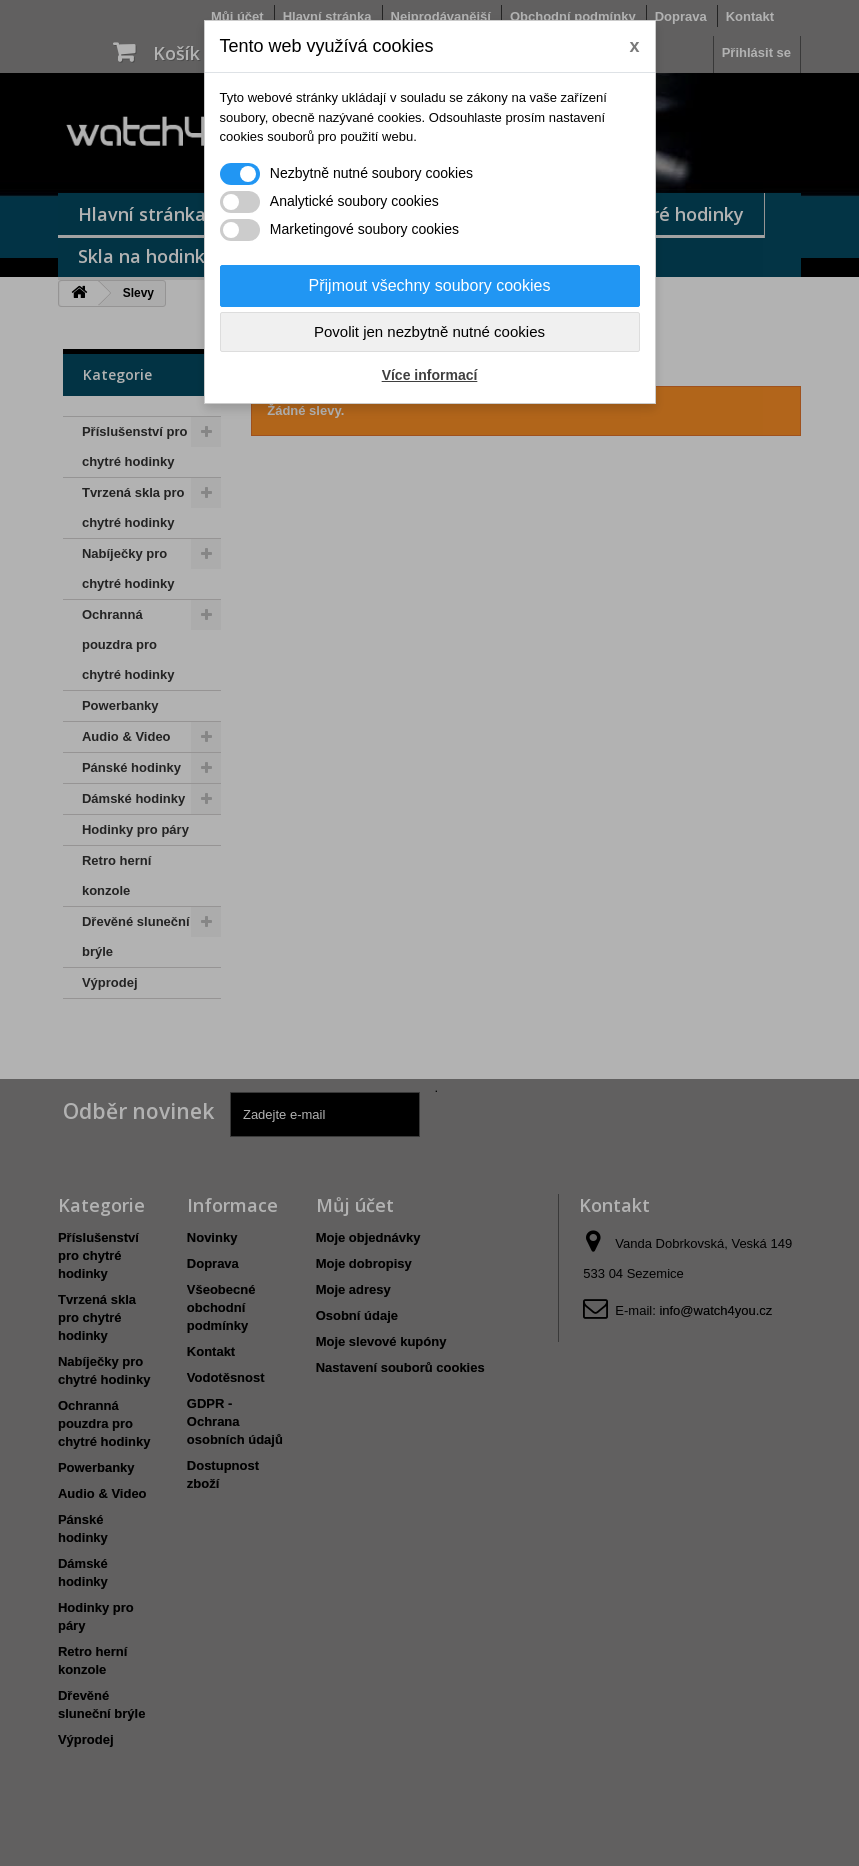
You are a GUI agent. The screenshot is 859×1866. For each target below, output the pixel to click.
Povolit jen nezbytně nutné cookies (429, 331)
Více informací (430, 375)
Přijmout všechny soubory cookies (430, 285)
